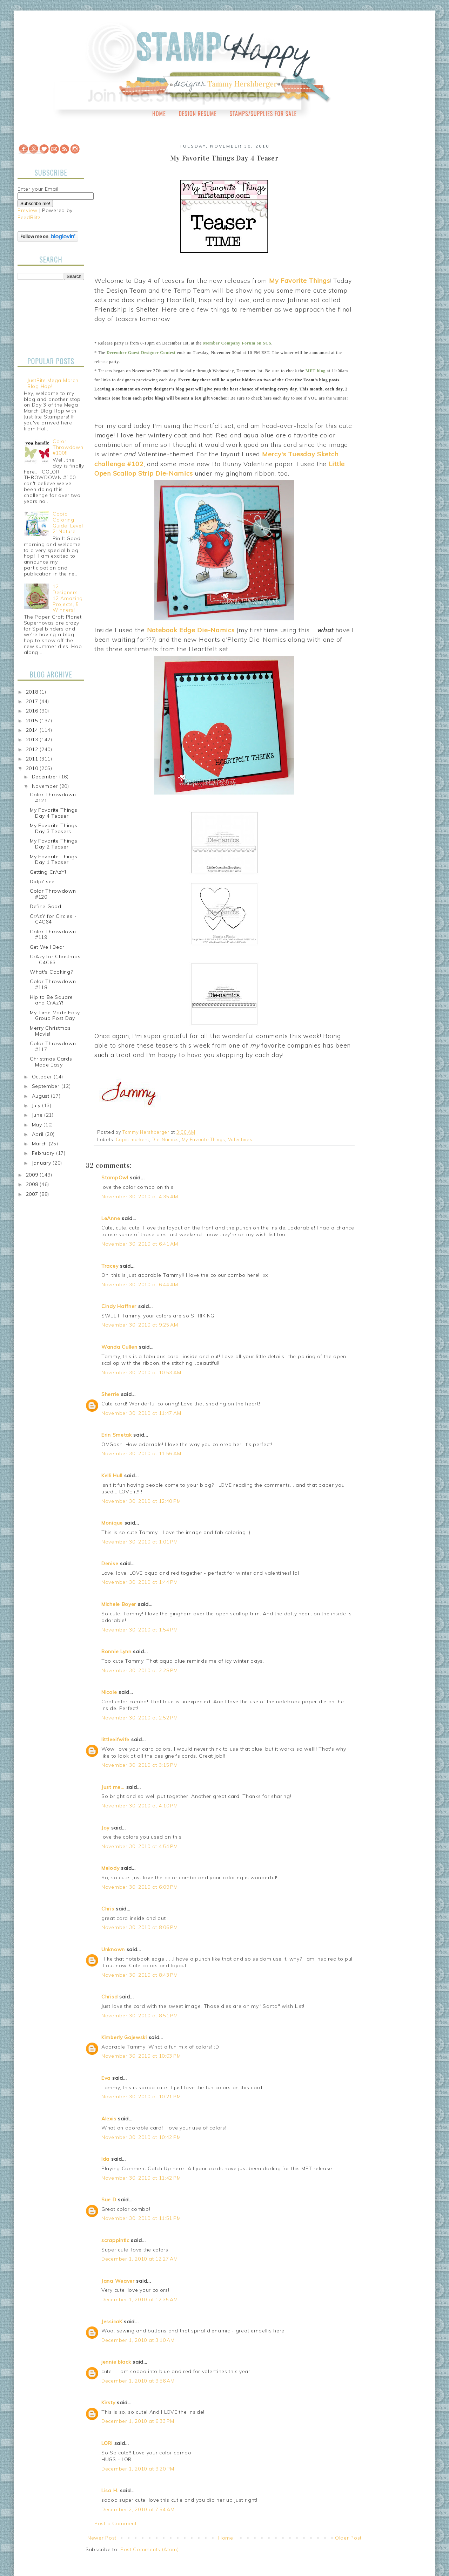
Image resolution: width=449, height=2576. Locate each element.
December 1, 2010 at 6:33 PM (137, 2421)
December (45, 777)
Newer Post (101, 2538)
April (38, 1134)
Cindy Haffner (118, 1306)
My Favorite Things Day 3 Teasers (54, 828)
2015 (33, 720)
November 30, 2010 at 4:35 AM (139, 1196)
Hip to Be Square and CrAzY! (51, 1000)
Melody (110, 1868)
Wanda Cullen (119, 1347)
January (42, 1163)
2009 (33, 1175)
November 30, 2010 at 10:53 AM (141, 1372)
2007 (33, 1194)
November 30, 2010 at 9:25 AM (139, 1325)
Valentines (240, 1139)
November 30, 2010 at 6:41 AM (139, 1244)
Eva (105, 2078)
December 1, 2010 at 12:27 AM (139, 2259)
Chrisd (109, 1997)
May (38, 1125)
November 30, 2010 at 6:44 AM (139, 1284)
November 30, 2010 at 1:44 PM (139, 1582)
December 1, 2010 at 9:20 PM (137, 2469)
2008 (33, 1184)
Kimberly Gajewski (124, 2037)
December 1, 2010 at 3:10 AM (138, 2340)
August (41, 1096)
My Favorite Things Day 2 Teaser (54, 844)
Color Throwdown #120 (53, 894)
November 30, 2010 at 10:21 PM (141, 2096)
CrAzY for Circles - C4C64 (53, 919)
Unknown (113, 1949)
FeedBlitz (29, 217)
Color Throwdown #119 (53, 934)
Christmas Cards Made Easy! (51, 1062)
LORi (107, 2443)
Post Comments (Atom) (149, 2549)
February (44, 1153)
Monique (112, 1523)
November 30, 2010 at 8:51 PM (139, 2015)
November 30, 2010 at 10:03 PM (141, 2056)
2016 (33, 711)
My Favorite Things (204, 1139)
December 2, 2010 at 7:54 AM (138, 2509)
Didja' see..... (45, 881)
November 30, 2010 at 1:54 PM (139, 1630)
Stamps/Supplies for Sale (263, 113)
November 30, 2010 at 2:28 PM (139, 1670)
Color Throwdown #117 (53, 1046)
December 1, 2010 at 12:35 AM (139, 2299)
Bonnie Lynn (116, 1651)
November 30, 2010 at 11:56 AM (141, 1453)
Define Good (45, 906)
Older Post (348, 2538)
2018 (33, 692)
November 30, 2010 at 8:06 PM (139, 1927)
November (46, 786)
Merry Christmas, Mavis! (51, 1031)
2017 (33, 701)
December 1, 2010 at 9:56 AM (138, 2381)
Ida (105, 2159)
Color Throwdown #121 (53, 797)
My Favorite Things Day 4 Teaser (54, 813)
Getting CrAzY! (48, 872)
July (37, 1105)
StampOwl (114, 1177)
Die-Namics (165, 1139)
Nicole (109, 1692)
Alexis (108, 2118)
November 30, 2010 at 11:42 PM (141, 2178)
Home (159, 113)
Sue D (108, 2199)
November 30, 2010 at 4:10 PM (139, 1805)
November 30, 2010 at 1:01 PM (139, 1542)
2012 (33, 749)
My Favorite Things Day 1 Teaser (54, 859)
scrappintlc (115, 2240)
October (43, 1077)
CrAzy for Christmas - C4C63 (55, 959)
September (46, 1086)
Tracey (109, 1266)
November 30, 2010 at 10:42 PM (141, 2137)
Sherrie (110, 1394)
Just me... (113, 1787)
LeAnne (110, 1218)
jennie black (116, 2362)
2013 (33, 739)
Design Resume (197, 113)
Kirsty (108, 2402)
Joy (105, 1828)
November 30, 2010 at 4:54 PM (139, 1846)
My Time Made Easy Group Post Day (55, 1015)
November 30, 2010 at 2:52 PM (139, 1718)
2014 (33, 730)
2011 (33, 759)
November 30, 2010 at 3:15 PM (139, 1765)
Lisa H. (109, 2490)
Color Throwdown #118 (53, 984)
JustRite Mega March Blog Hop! (52, 383)
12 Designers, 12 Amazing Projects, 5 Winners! (68, 598)
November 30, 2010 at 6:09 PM (139, 1887)
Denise (109, 1563)
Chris (107, 1909)
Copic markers (132, 1139)
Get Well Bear (47, 947)
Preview (28, 210)
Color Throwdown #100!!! (68, 447)
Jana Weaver (118, 2281)
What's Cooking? (51, 972)
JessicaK (111, 2321)
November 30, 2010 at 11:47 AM (141, 1413)
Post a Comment (115, 2523)
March (40, 1143)
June (38, 1115)
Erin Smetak (116, 1435)
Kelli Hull (111, 1475)
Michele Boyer (118, 1604)
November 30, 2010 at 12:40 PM (141, 1501)
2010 (33, 768)
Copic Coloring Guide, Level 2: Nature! (68, 522)
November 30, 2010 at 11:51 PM (141, 2218)
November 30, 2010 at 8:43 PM (139, 1975)
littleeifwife (115, 1739)
